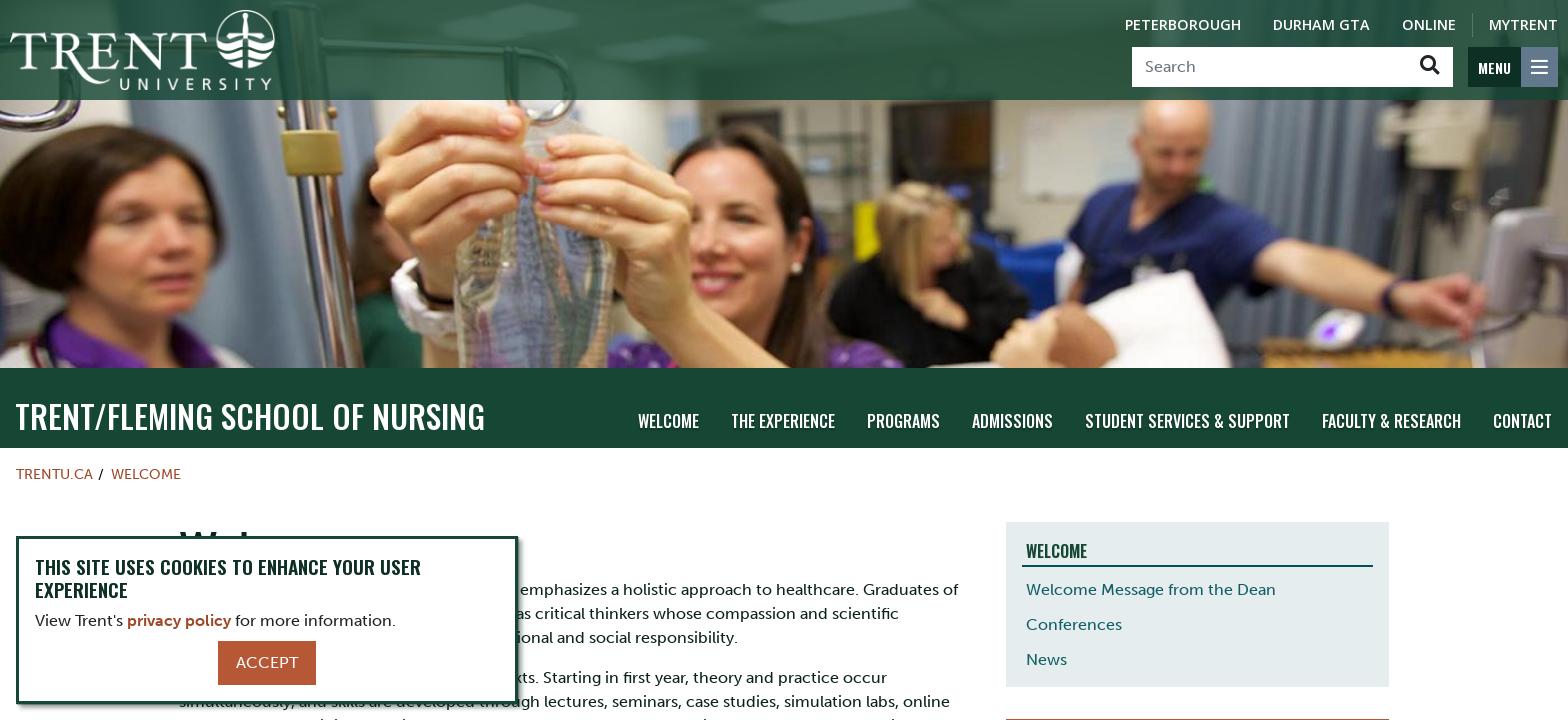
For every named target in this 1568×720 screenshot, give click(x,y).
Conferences (1074, 624)
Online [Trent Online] (1429, 24)
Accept (267, 662)
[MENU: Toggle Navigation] (1513, 67)
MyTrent (1523, 24)
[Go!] (1429, 67)
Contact (1522, 421)
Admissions (1012, 421)
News (1046, 659)
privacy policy (179, 620)
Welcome (668, 421)
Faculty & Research (1391, 421)
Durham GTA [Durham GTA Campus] (1321, 24)
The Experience (783, 421)
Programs (903, 421)
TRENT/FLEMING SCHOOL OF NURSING (250, 415)
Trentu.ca (54, 474)
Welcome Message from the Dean (1151, 589)
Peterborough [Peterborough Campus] (1183, 24)
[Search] (1269, 67)
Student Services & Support (1187, 421)
